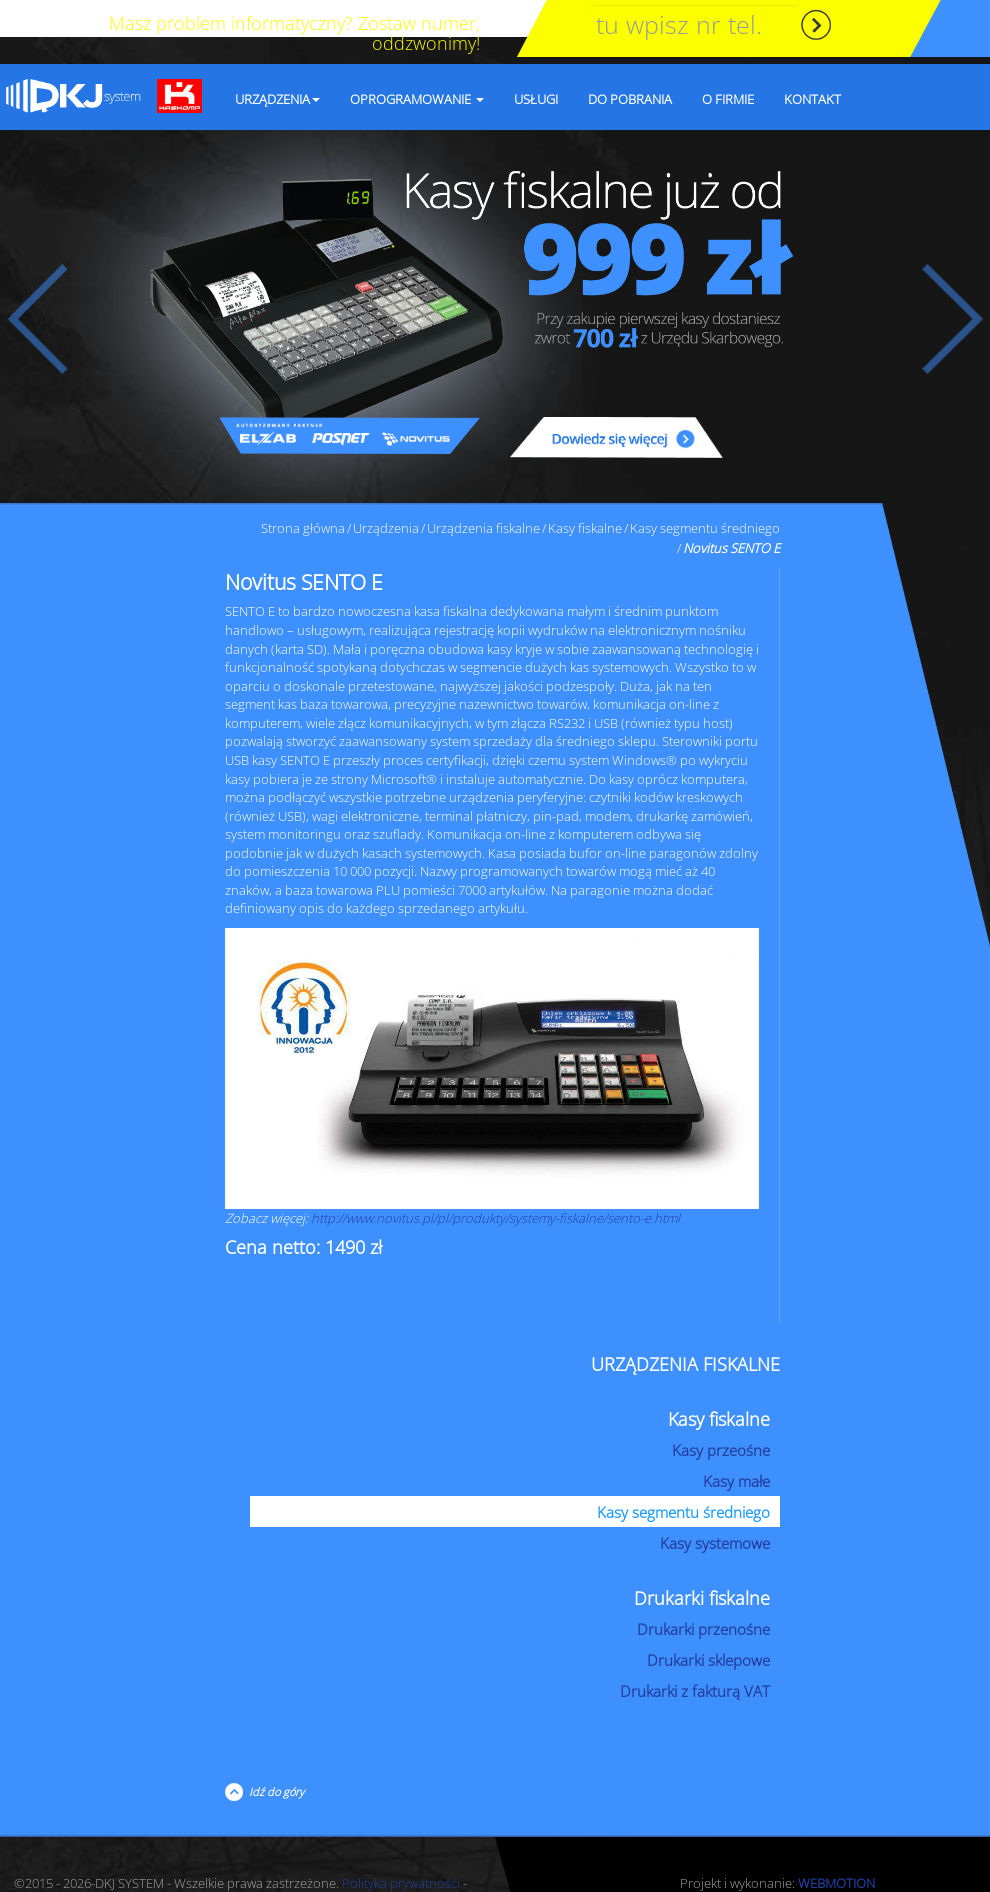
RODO (240, 1865)
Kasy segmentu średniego (705, 491)
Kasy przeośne (721, 1413)
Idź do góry (273, 1754)
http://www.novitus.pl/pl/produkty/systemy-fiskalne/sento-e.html (495, 1181)
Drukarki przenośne (703, 1592)
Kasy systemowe (715, 1506)
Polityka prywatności (401, 1846)
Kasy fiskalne (585, 491)
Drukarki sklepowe (708, 1623)
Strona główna (303, 491)
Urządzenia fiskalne (483, 491)
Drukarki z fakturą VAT (695, 1654)
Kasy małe (736, 1444)
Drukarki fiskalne (702, 1561)
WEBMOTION (836, 1846)
